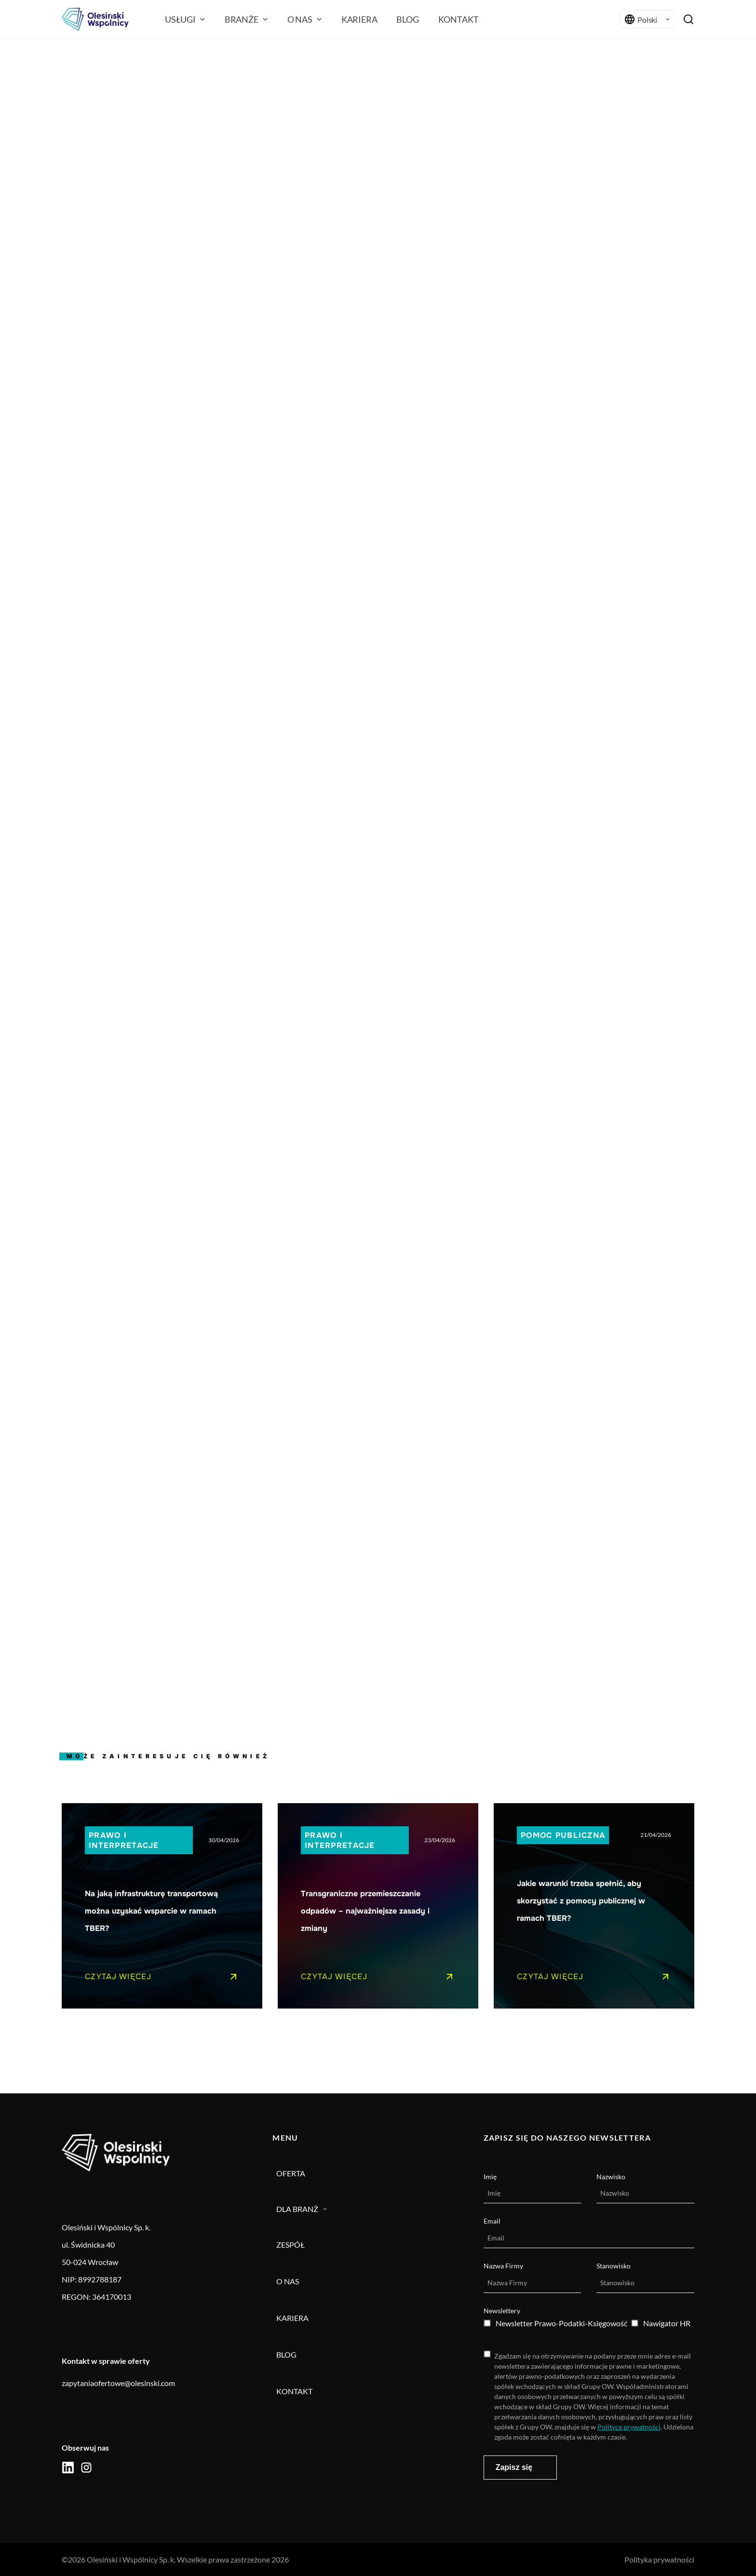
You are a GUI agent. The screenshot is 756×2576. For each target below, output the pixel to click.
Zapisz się (514, 2467)
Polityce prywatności (629, 2427)
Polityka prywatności (659, 2559)
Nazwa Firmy (503, 2266)
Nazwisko (610, 2176)
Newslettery (502, 2310)
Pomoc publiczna (563, 1835)
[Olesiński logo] (95, 19)
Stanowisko (613, 2266)
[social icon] (68, 2467)
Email (492, 2221)
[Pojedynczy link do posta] (162, 1906)
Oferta (290, 2173)
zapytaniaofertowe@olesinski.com (118, 2382)
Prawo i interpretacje (124, 1840)
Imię (490, 2176)
